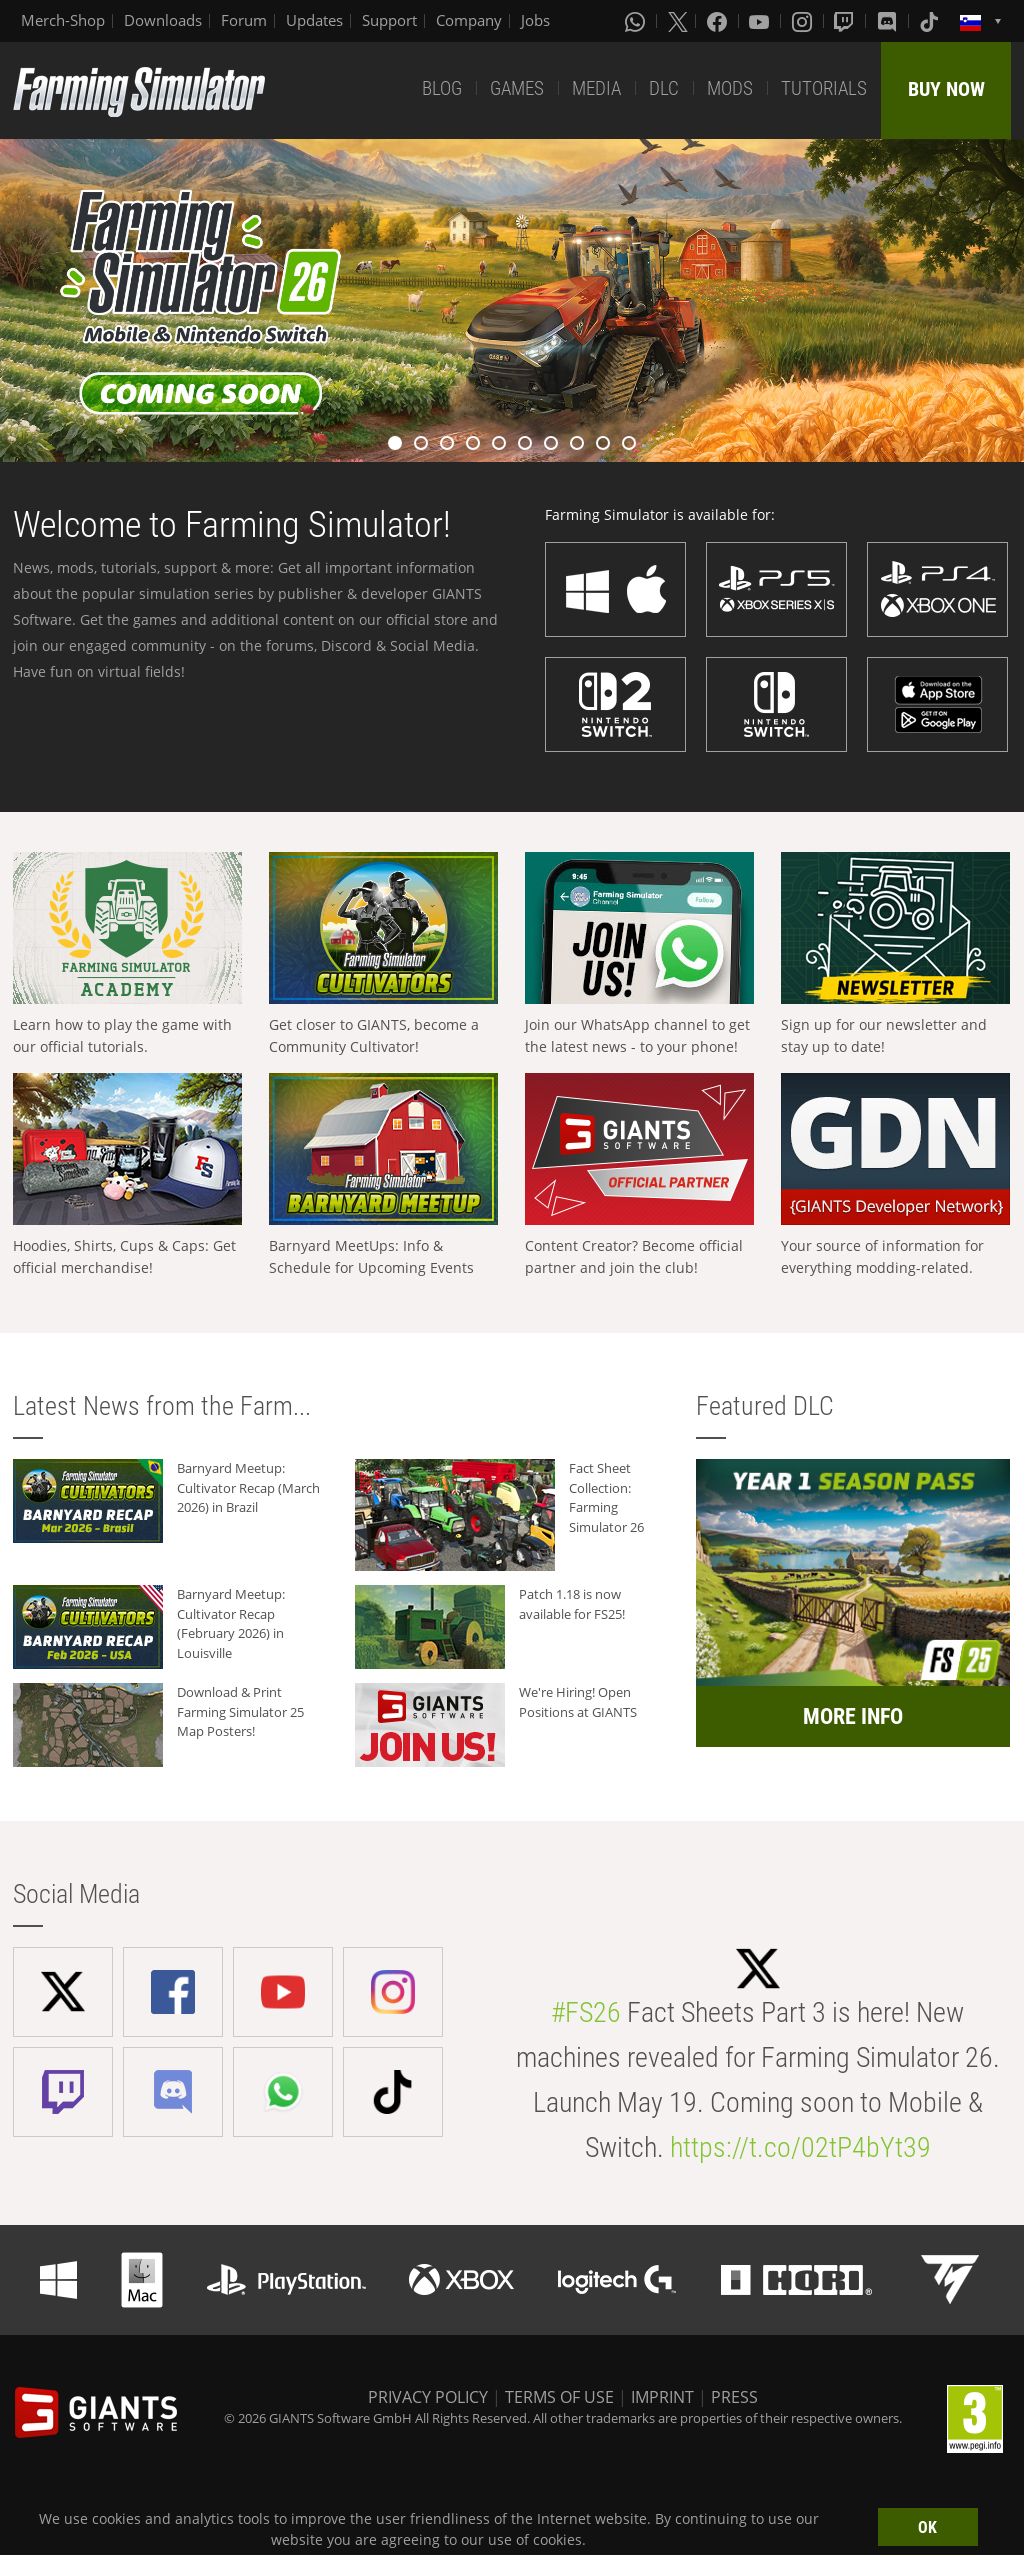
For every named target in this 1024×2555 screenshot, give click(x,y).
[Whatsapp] (637, 21)
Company (469, 20)
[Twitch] (846, 21)
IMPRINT (662, 2397)
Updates (314, 20)
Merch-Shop (63, 20)
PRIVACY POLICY (428, 2397)
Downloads (163, 20)
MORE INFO (853, 1716)
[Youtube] (761, 21)
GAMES (517, 88)
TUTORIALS (824, 88)
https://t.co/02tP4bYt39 (800, 2147)
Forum (244, 20)
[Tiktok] (931, 21)
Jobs (535, 20)
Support (389, 20)
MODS (730, 88)
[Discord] (889, 21)
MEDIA (596, 88)
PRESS (734, 2397)
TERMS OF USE (559, 2397)
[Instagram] (804, 21)
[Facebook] (719, 21)
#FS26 (586, 2012)
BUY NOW (946, 89)
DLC (664, 88)
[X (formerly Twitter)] (678, 21)
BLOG (442, 88)
